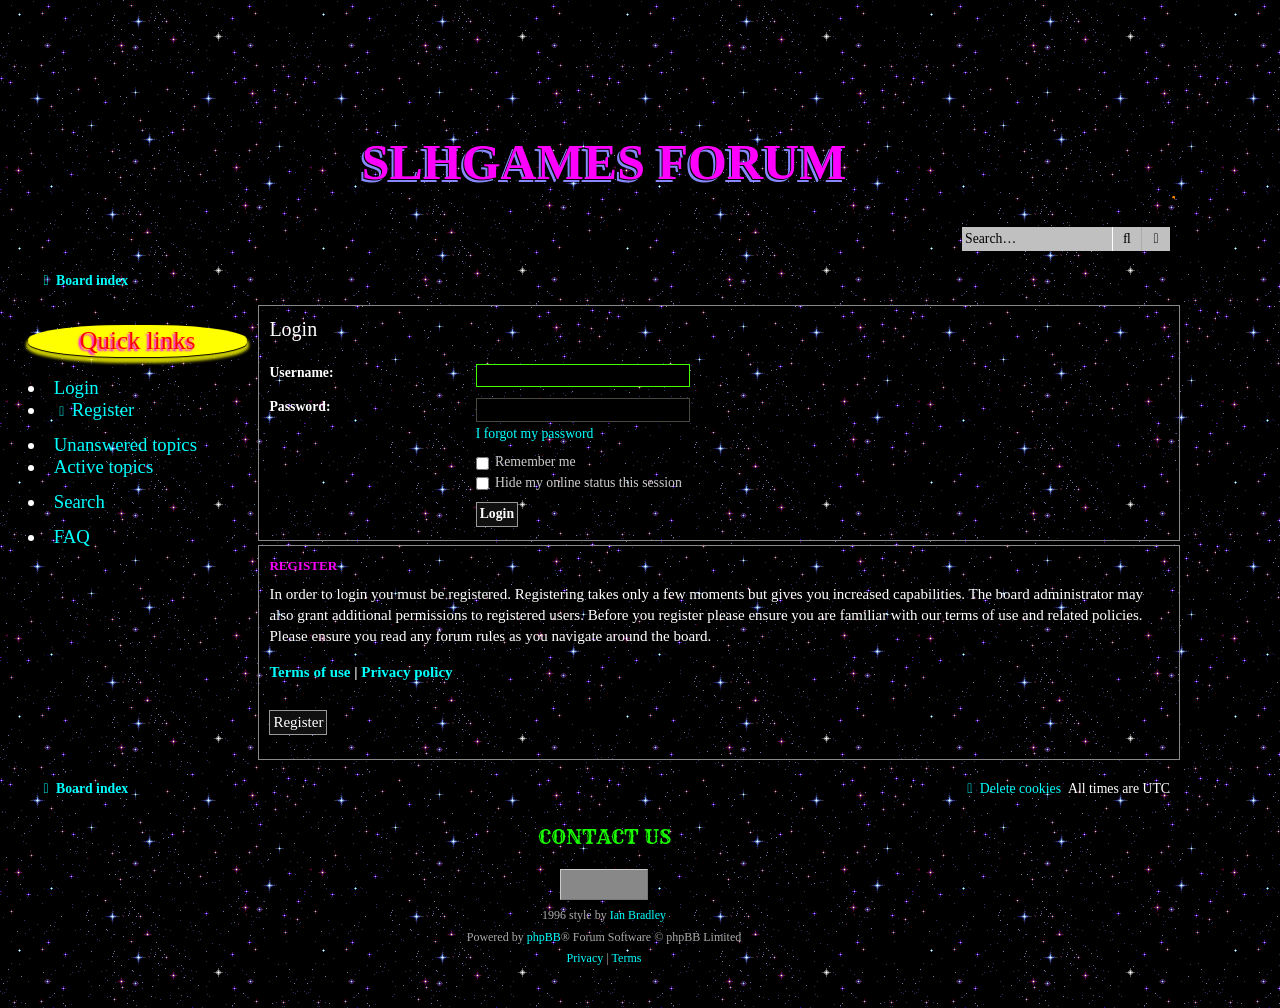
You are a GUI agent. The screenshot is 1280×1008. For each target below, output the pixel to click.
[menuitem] (65, 388)
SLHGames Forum (604, 162)
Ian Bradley (638, 915)
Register (298, 722)
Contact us (604, 836)
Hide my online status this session (579, 482)
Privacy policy (406, 672)
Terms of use (309, 672)
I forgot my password (535, 433)
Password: (299, 406)
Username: (301, 372)
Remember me (526, 461)
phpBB (544, 937)
